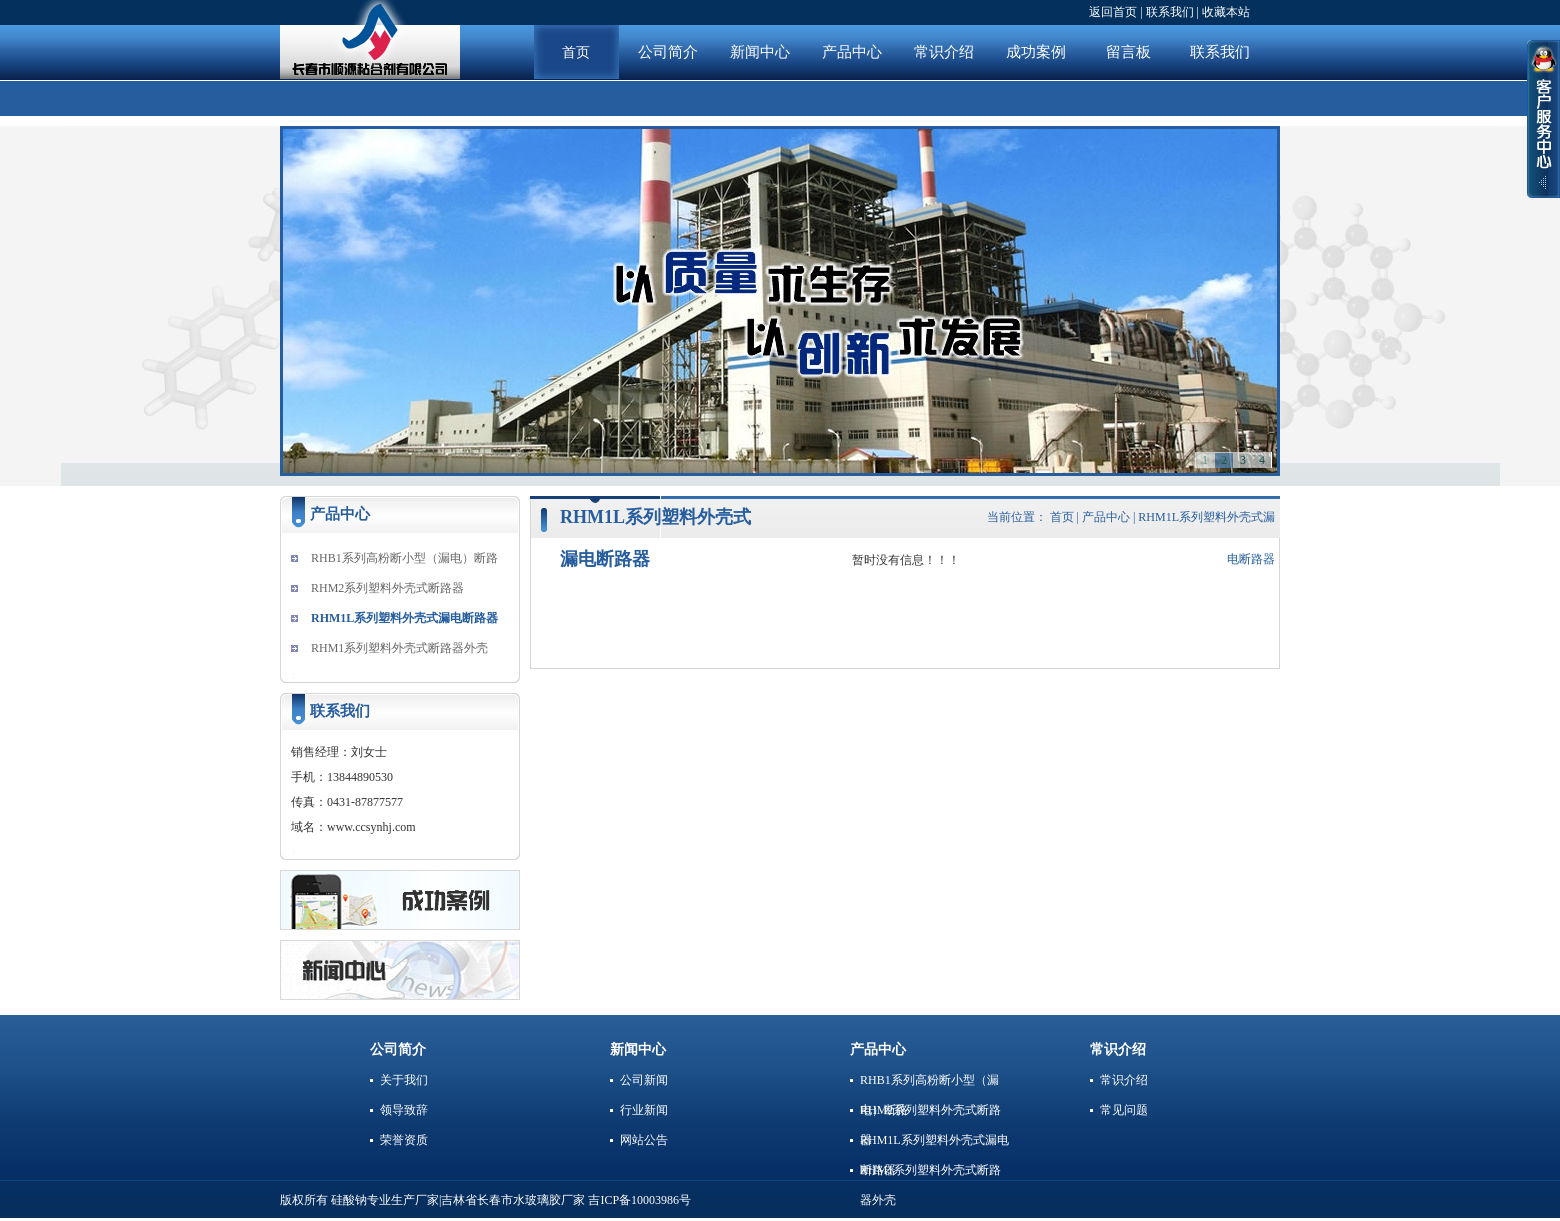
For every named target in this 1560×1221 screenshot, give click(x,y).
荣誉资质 (404, 1140)
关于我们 (404, 1080)
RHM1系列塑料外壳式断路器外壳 (399, 648)
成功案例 (1036, 52)
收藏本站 (1226, 12)
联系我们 (1170, 12)
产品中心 (852, 52)
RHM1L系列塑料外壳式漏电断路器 (404, 618)
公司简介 (668, 52)
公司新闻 (644, 1080)
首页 (576, 52)
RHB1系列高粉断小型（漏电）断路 (404, 558)
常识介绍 (944, 52)
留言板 (1128, 52)
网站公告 (644, 1140)
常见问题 (1124, 1110)
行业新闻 (644, 1110)
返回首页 (1113, 12)
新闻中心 (760, 52)
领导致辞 (404, 1110)
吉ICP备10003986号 (639, 1200)
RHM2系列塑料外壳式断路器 (387, 588)
